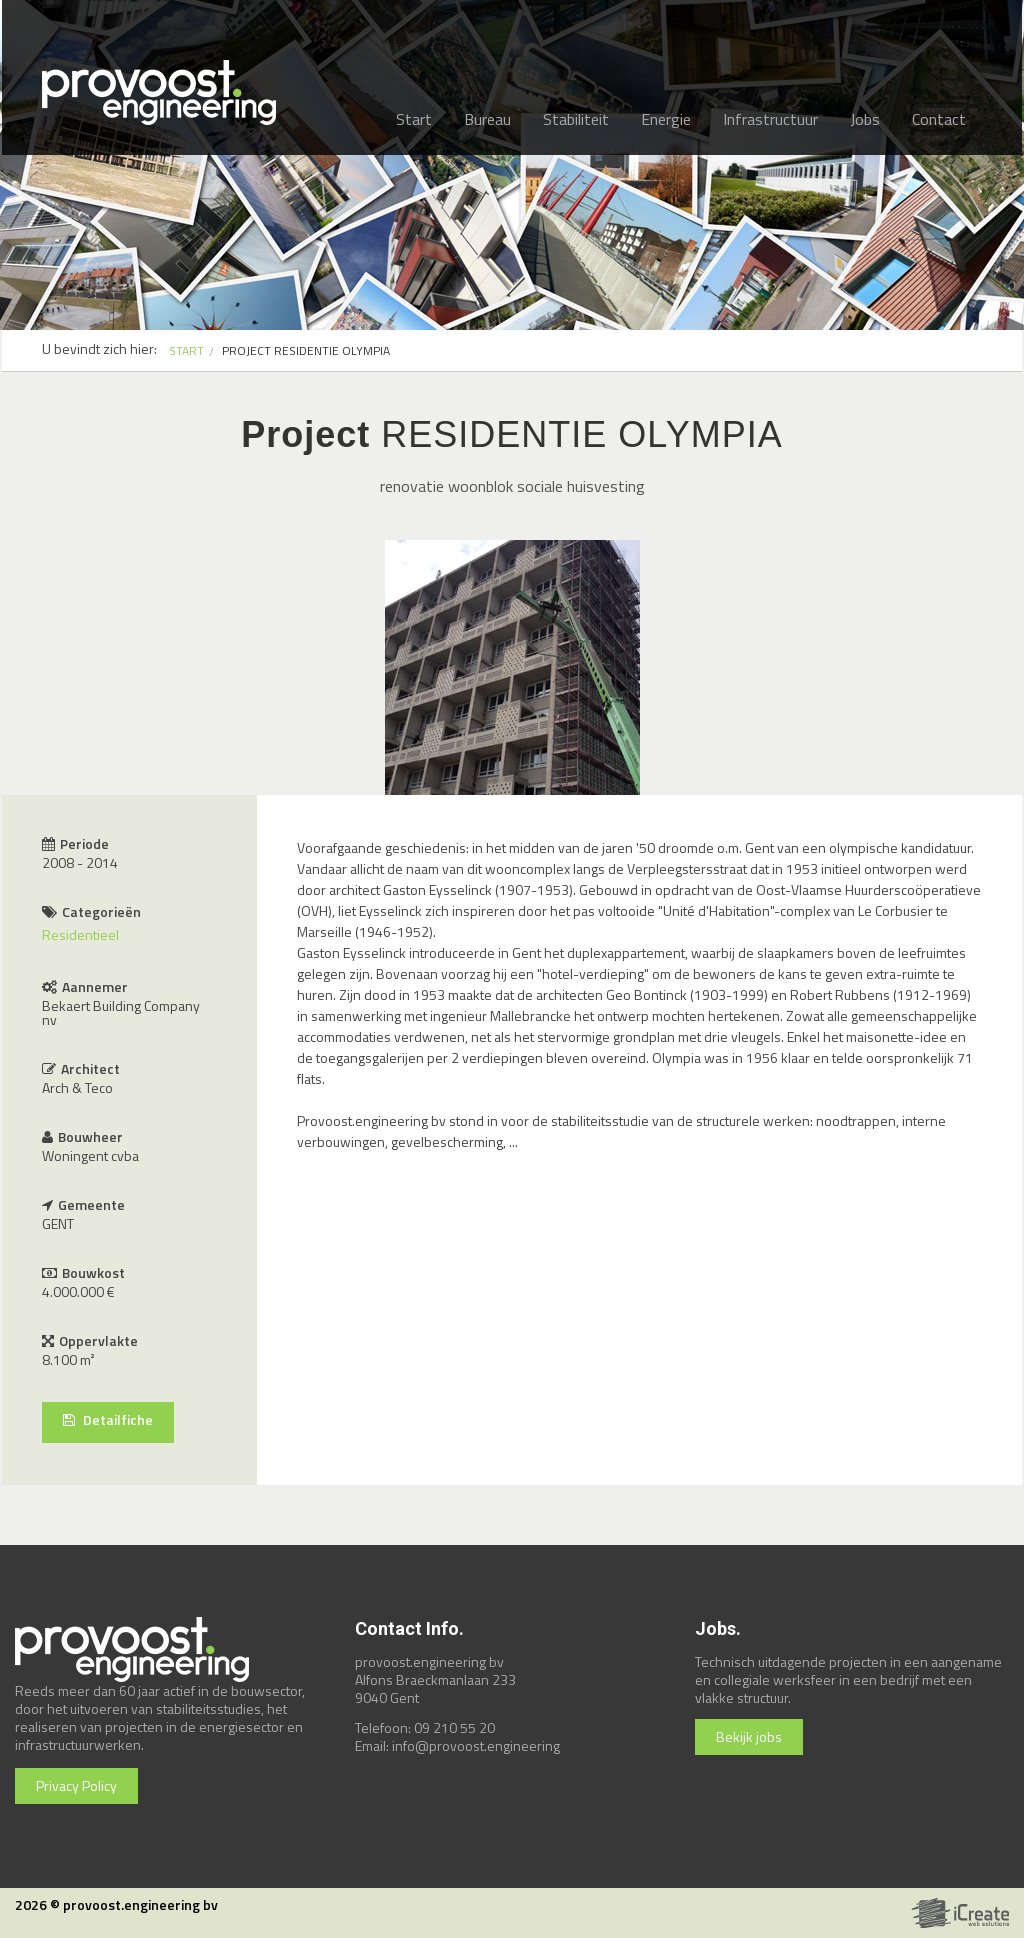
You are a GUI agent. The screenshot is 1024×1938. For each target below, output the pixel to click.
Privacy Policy (76, 1785)
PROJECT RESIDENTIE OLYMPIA (306, 350)
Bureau (487, 119)
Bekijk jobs (749, 1736)
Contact (939, 119)
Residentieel (80, 934)
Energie (666, 119)
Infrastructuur (770, 119)
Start (414, 119)
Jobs (865, 119)
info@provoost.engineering (476, 1745)
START (186, 350)
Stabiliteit (576, 119)
